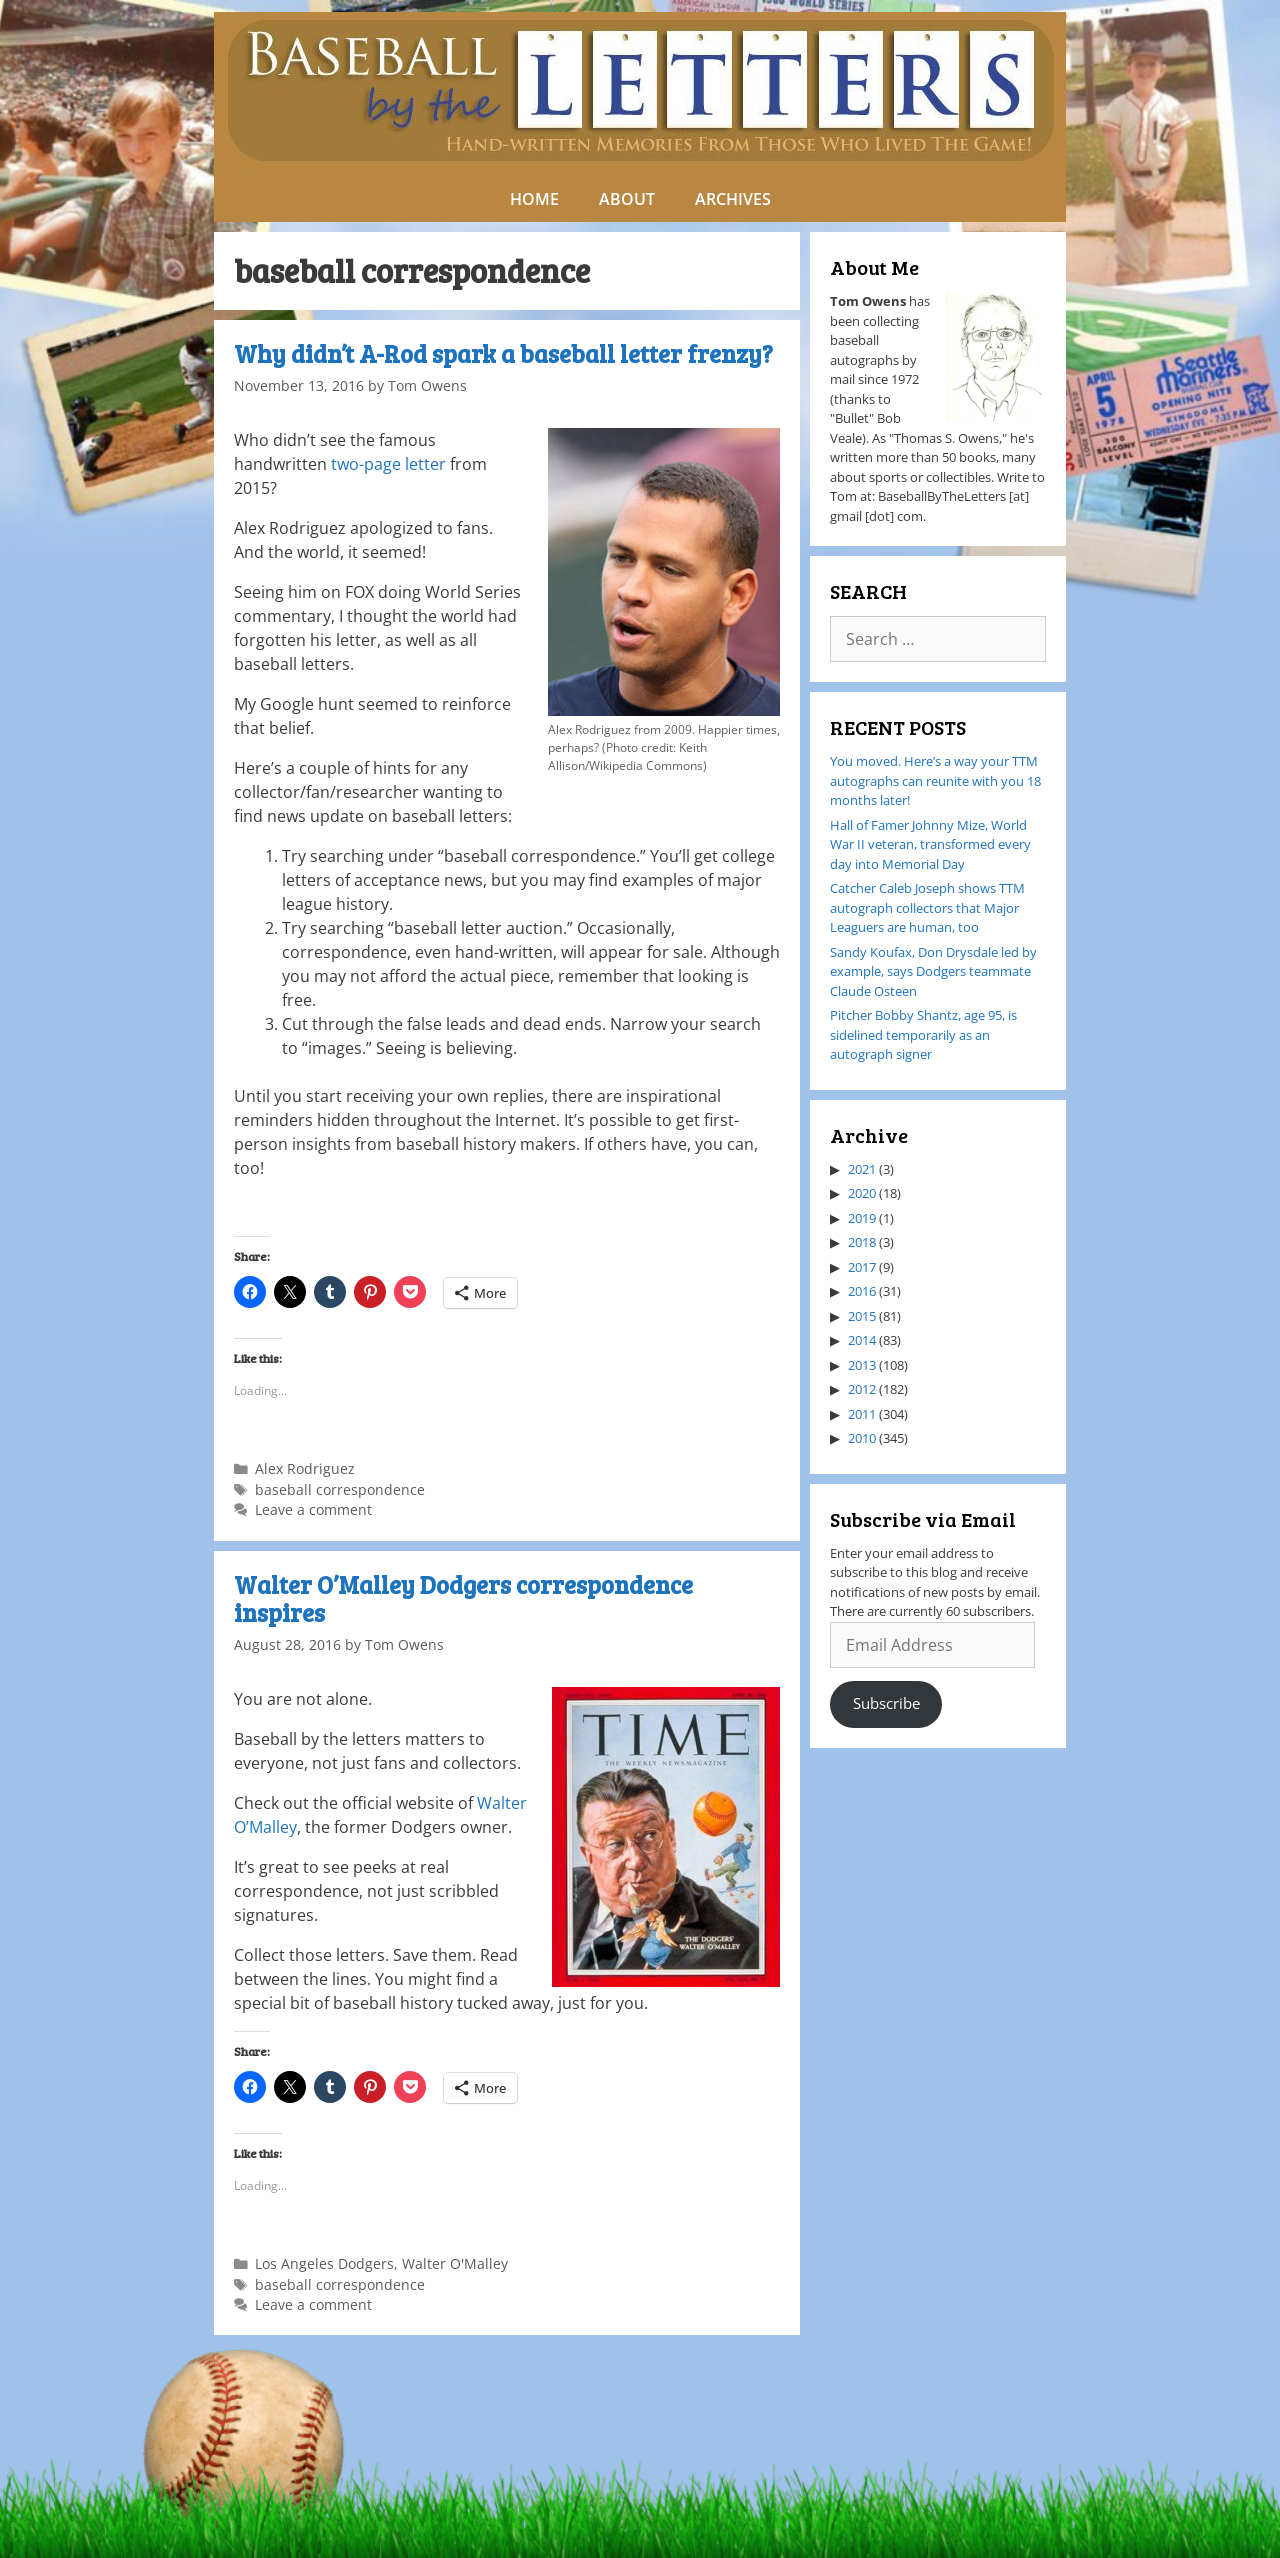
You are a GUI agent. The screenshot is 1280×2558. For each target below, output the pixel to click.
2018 (862, 1242)
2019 (862, 1218)
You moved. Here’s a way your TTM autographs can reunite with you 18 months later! (935, 780)
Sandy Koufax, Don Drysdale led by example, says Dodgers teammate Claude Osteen (933, 971)
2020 (862, 1193)
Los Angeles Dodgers (324, 2263)
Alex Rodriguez (305, 1468)
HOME (534, 199)
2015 (862, 1316)
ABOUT (627, 199)
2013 (862, 1365)
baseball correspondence (340, 1489)
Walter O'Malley (455, 2263)
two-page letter (388, 464)
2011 (862, 1414)
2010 (862, 1438)
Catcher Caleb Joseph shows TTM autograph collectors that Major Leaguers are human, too (927, 907)
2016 (862, 1291)
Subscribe (886, 1703)
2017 (862, 1267)
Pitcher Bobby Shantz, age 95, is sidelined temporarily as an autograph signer (923, 1034)
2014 (862, 1340)
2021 (862, 1169)
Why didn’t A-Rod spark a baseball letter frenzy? (503, 353)
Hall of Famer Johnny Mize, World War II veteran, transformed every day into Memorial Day (930, 844)
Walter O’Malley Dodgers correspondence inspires (463, 1599)
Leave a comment (313, 1509)
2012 (862, 1389)
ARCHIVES (733, 199)
